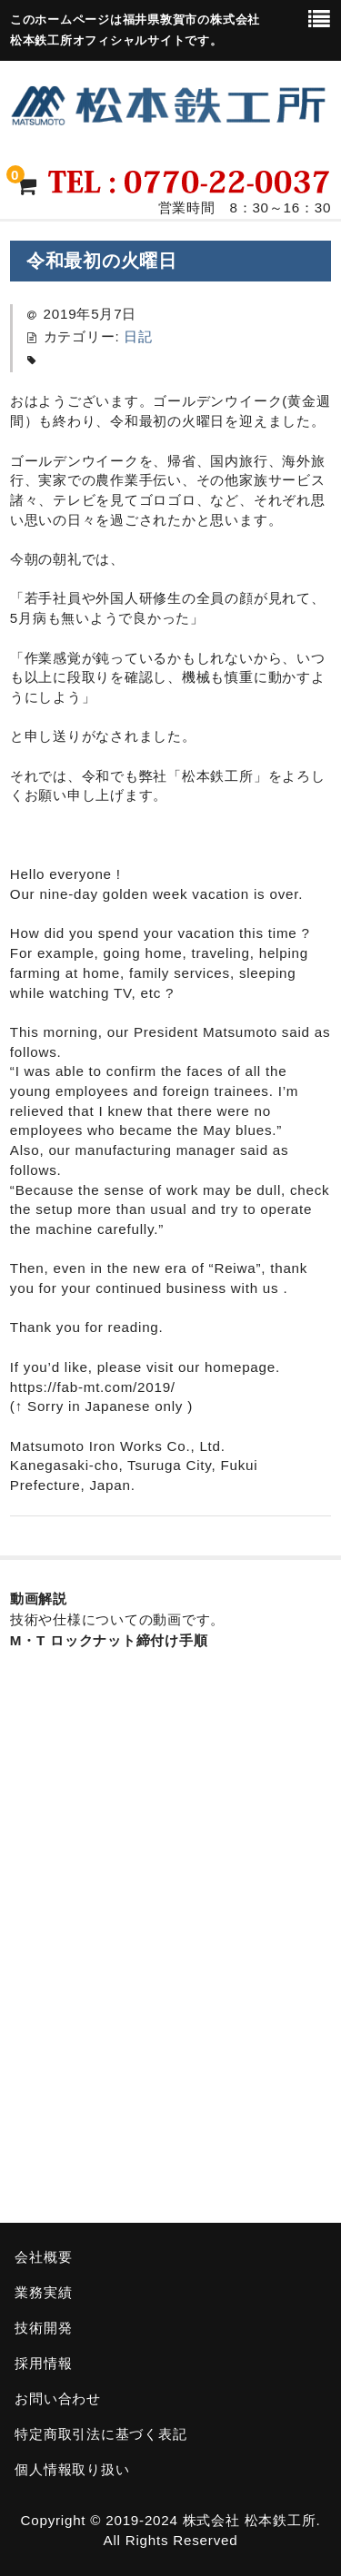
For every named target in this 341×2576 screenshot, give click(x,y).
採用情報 (43, 2363)
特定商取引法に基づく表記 (100, 2434)
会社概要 (43, 2257)
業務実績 (43, 2292)
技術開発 (43, 2327)
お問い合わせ (58, 2398)
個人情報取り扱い (72, 2469)
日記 (138, 336)
